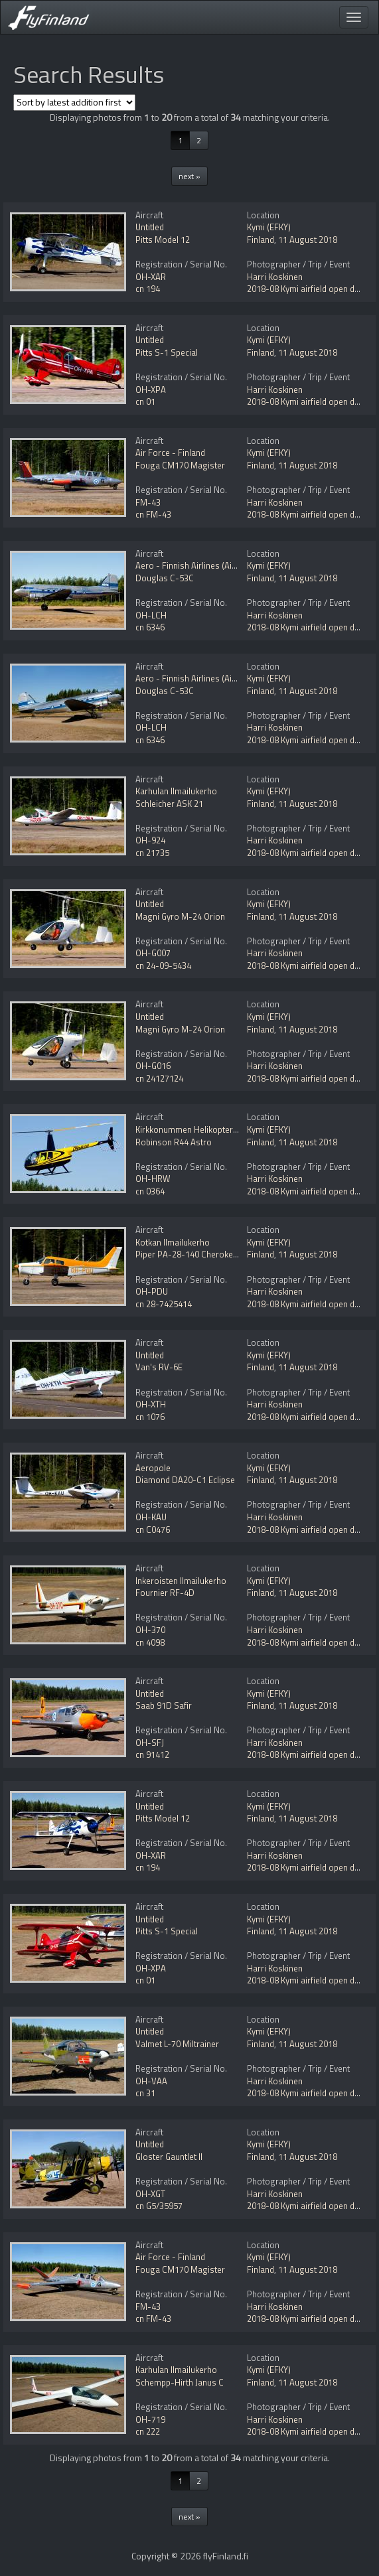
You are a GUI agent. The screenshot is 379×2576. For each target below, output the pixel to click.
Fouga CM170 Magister (180, 465)
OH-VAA (151, 2081)
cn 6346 (150, 627)
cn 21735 (152, 852)
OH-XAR (150, 276)
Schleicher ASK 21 (169, 803)
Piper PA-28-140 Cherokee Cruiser (201, 1254)
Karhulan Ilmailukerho (176, 791)
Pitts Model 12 (162, 239)
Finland (260, 239)
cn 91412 (152, 1754)
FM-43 (148, 502)
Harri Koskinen (275, 276)
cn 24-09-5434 (163, 965)
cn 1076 (150, 1416)
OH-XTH (150, 1404)
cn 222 (147, 2431)
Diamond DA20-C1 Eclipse (185, 1479)
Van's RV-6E (159, 1367)
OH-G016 (153, 1065)
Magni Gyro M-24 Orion (180, 916)
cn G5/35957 (159, 2205)
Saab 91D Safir (163, 1705)
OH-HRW (153, 1178)
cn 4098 (150, 1642)
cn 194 (147, 288)
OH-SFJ (149, 1742)
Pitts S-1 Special (166, 352)
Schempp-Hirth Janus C (179, 2382)
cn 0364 (150, 1191)
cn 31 (145, 2093)
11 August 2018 (307, 239)
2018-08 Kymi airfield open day (305, 288)
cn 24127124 (159, 1078)
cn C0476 (152, 1529)
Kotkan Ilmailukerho (172, 1242)
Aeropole (153, 1467)
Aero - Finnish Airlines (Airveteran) (200, 565)
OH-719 (150, 2419)
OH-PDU (151, 1291)
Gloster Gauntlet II (168, 2156)
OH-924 (150, 840)
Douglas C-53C (164, 578)
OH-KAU (151, 1517)
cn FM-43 (153, 514)
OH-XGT (150, 2193)
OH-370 (150, 1629)
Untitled (149, 227)
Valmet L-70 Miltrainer (177, 2043)
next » (189, 176)
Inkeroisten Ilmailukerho (180, 1580)
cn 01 (145, 401)
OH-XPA (150, 389)
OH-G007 (153, 953)
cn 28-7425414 (163, 1304)
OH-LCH (151, 615)
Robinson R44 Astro (173, 1142)
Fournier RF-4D (164, 1592)
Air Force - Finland (170, 452)
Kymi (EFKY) (269, 227)
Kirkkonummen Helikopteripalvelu (198, 1129)
